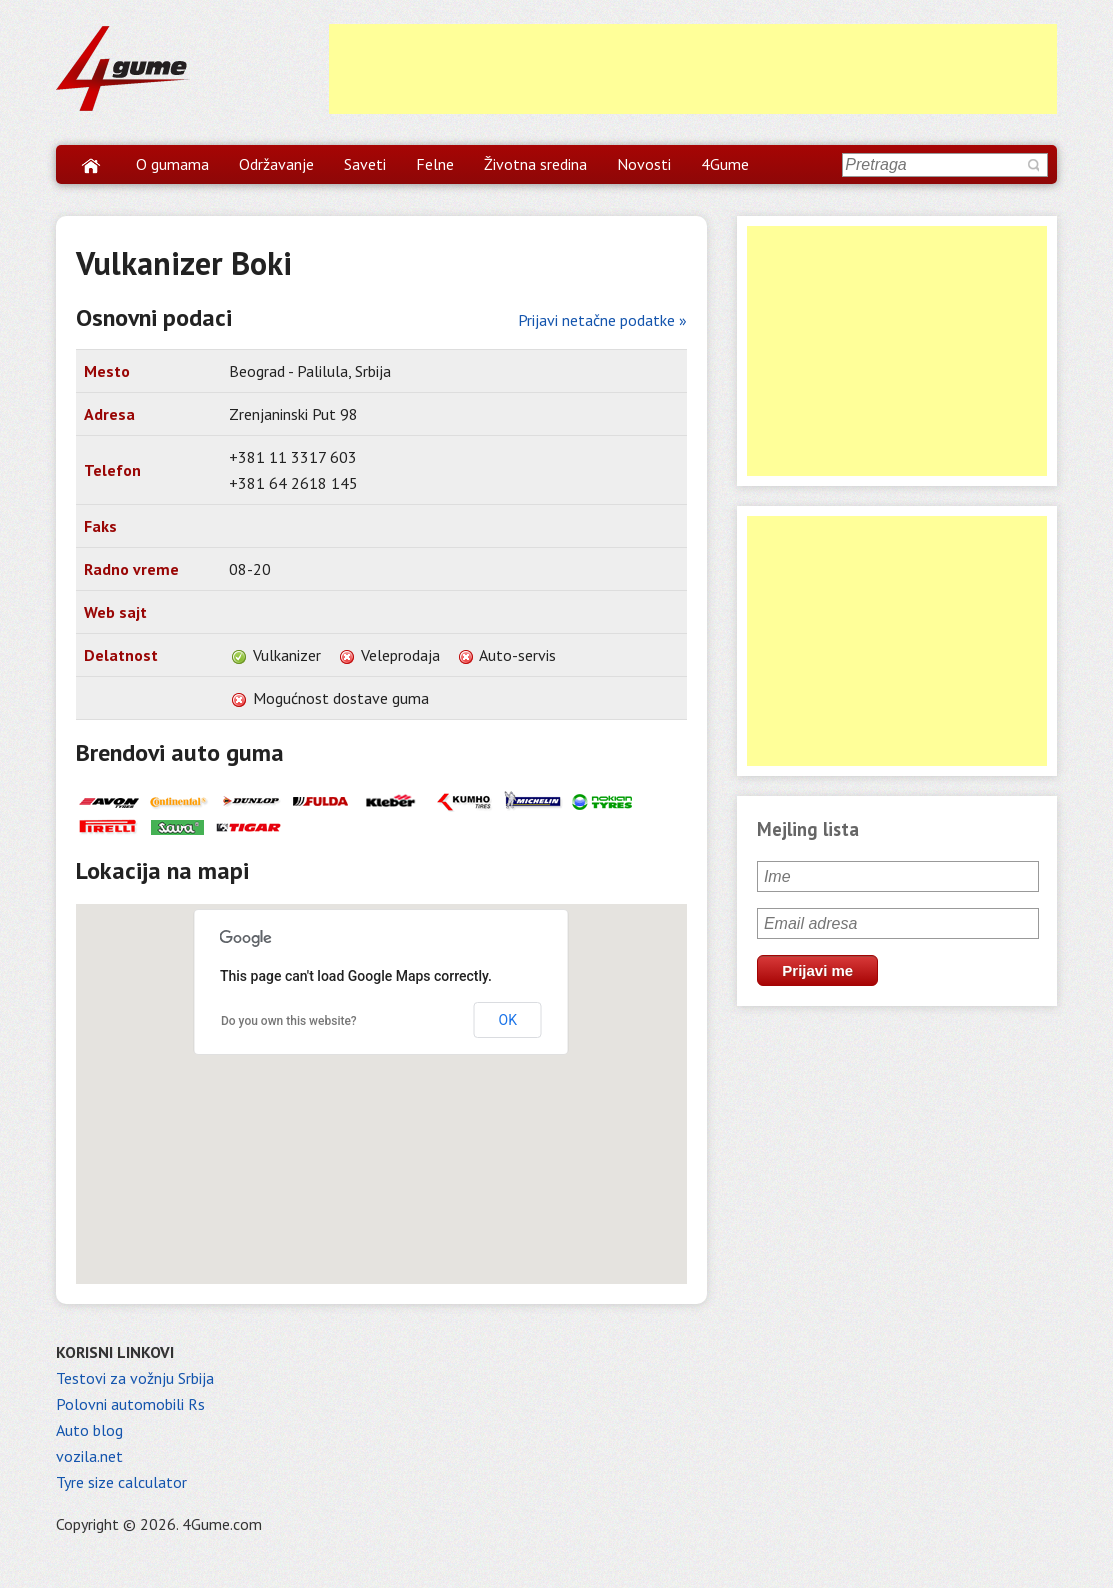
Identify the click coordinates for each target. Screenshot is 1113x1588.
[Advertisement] (693, 69)
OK (508, 1020)
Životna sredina (535, 164)
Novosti (644, 164)
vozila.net (89, 1456)
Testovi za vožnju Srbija (135, 1378)
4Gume (725, 164)
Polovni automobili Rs (130, 1404)
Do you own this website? (289, 1021)
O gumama (172, 164)
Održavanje (276, 164)
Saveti (365, 164)
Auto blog (89, 1430)
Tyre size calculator (121, 1482)
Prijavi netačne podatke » (602, 320)
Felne (435, 164)
